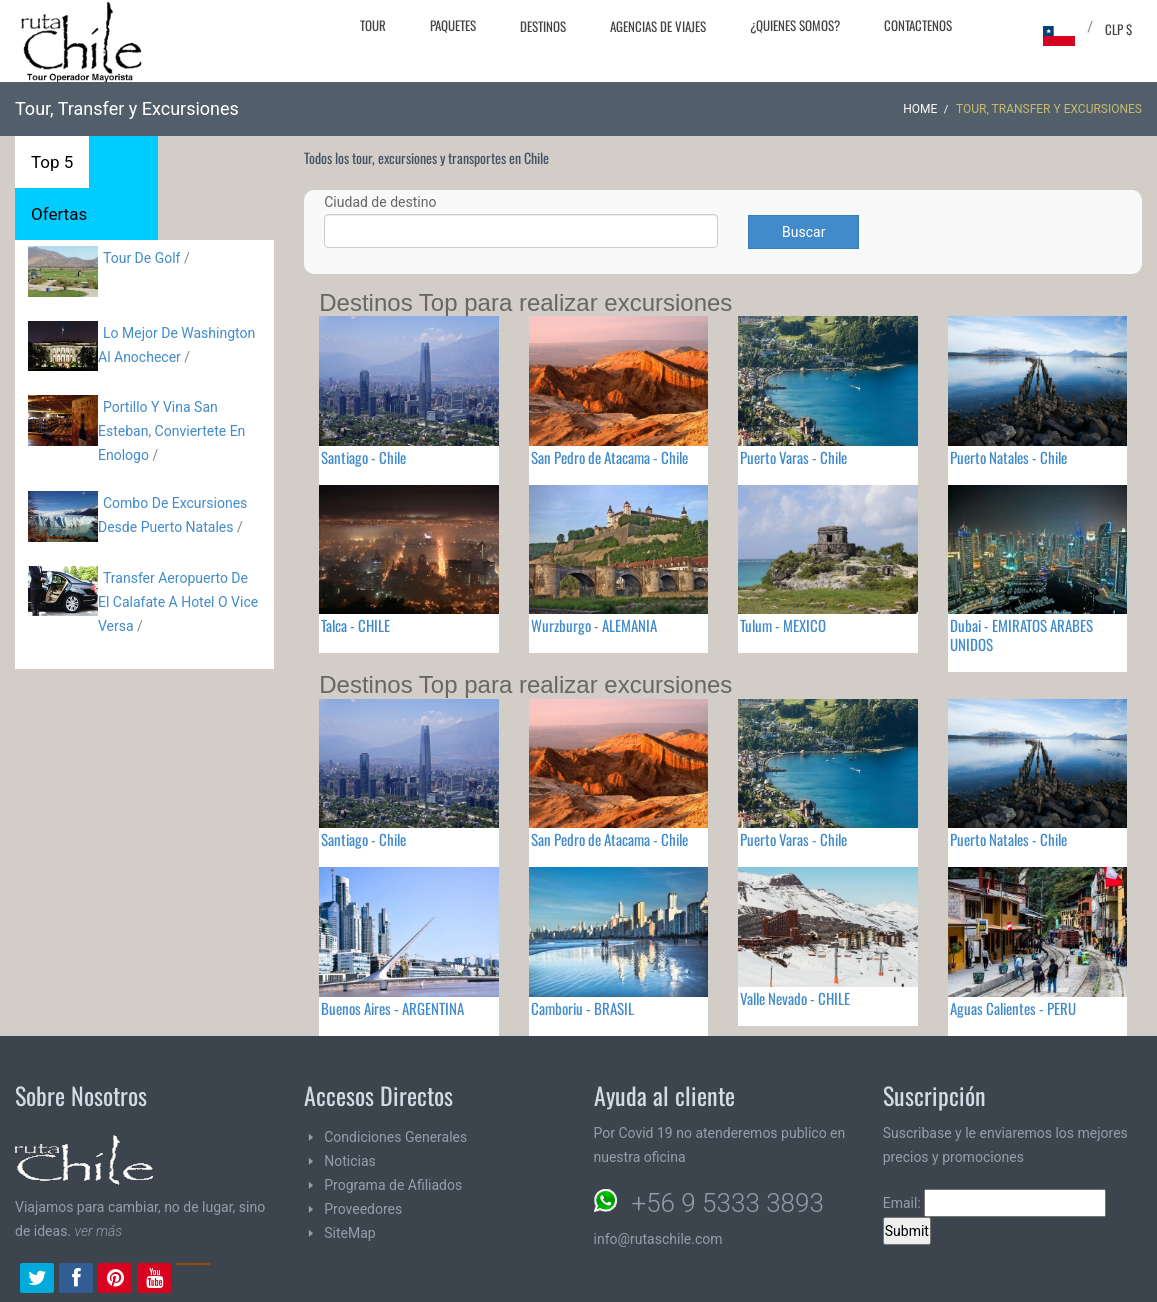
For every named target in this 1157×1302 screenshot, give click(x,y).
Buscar (803, 232)
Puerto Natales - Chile (1008, 457)
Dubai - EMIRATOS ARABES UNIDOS (1021, 634)
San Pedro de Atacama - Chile (609, 457)
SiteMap (349, 1233)
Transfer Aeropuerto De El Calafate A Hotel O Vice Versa (178, 602)
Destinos (543, 26)
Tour (373, 25)
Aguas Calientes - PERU (1013, 1008)
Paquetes (453, 25)
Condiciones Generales (395, 1137)
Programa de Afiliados (393, 1185)
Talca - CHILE (355, 625)
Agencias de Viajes (658, 26)
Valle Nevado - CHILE (795, 998)
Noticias (350, 1161)
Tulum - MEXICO (783, 625)
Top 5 (52, 162)
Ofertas (59, 214)
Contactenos (918, 25)
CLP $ (1118, 29)
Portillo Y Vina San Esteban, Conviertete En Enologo (171, 431)
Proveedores (363, 1209)
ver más (99, 1231)
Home (920, 109)
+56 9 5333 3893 (728, 1203)
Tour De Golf (141, 258)
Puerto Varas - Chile (793, 457)
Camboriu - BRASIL (582, 1008)
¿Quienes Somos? (795, 25)
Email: (995, 1203)
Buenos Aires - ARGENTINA (392, 1008)
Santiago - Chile (363, 457)
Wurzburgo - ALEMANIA (594, 625)
